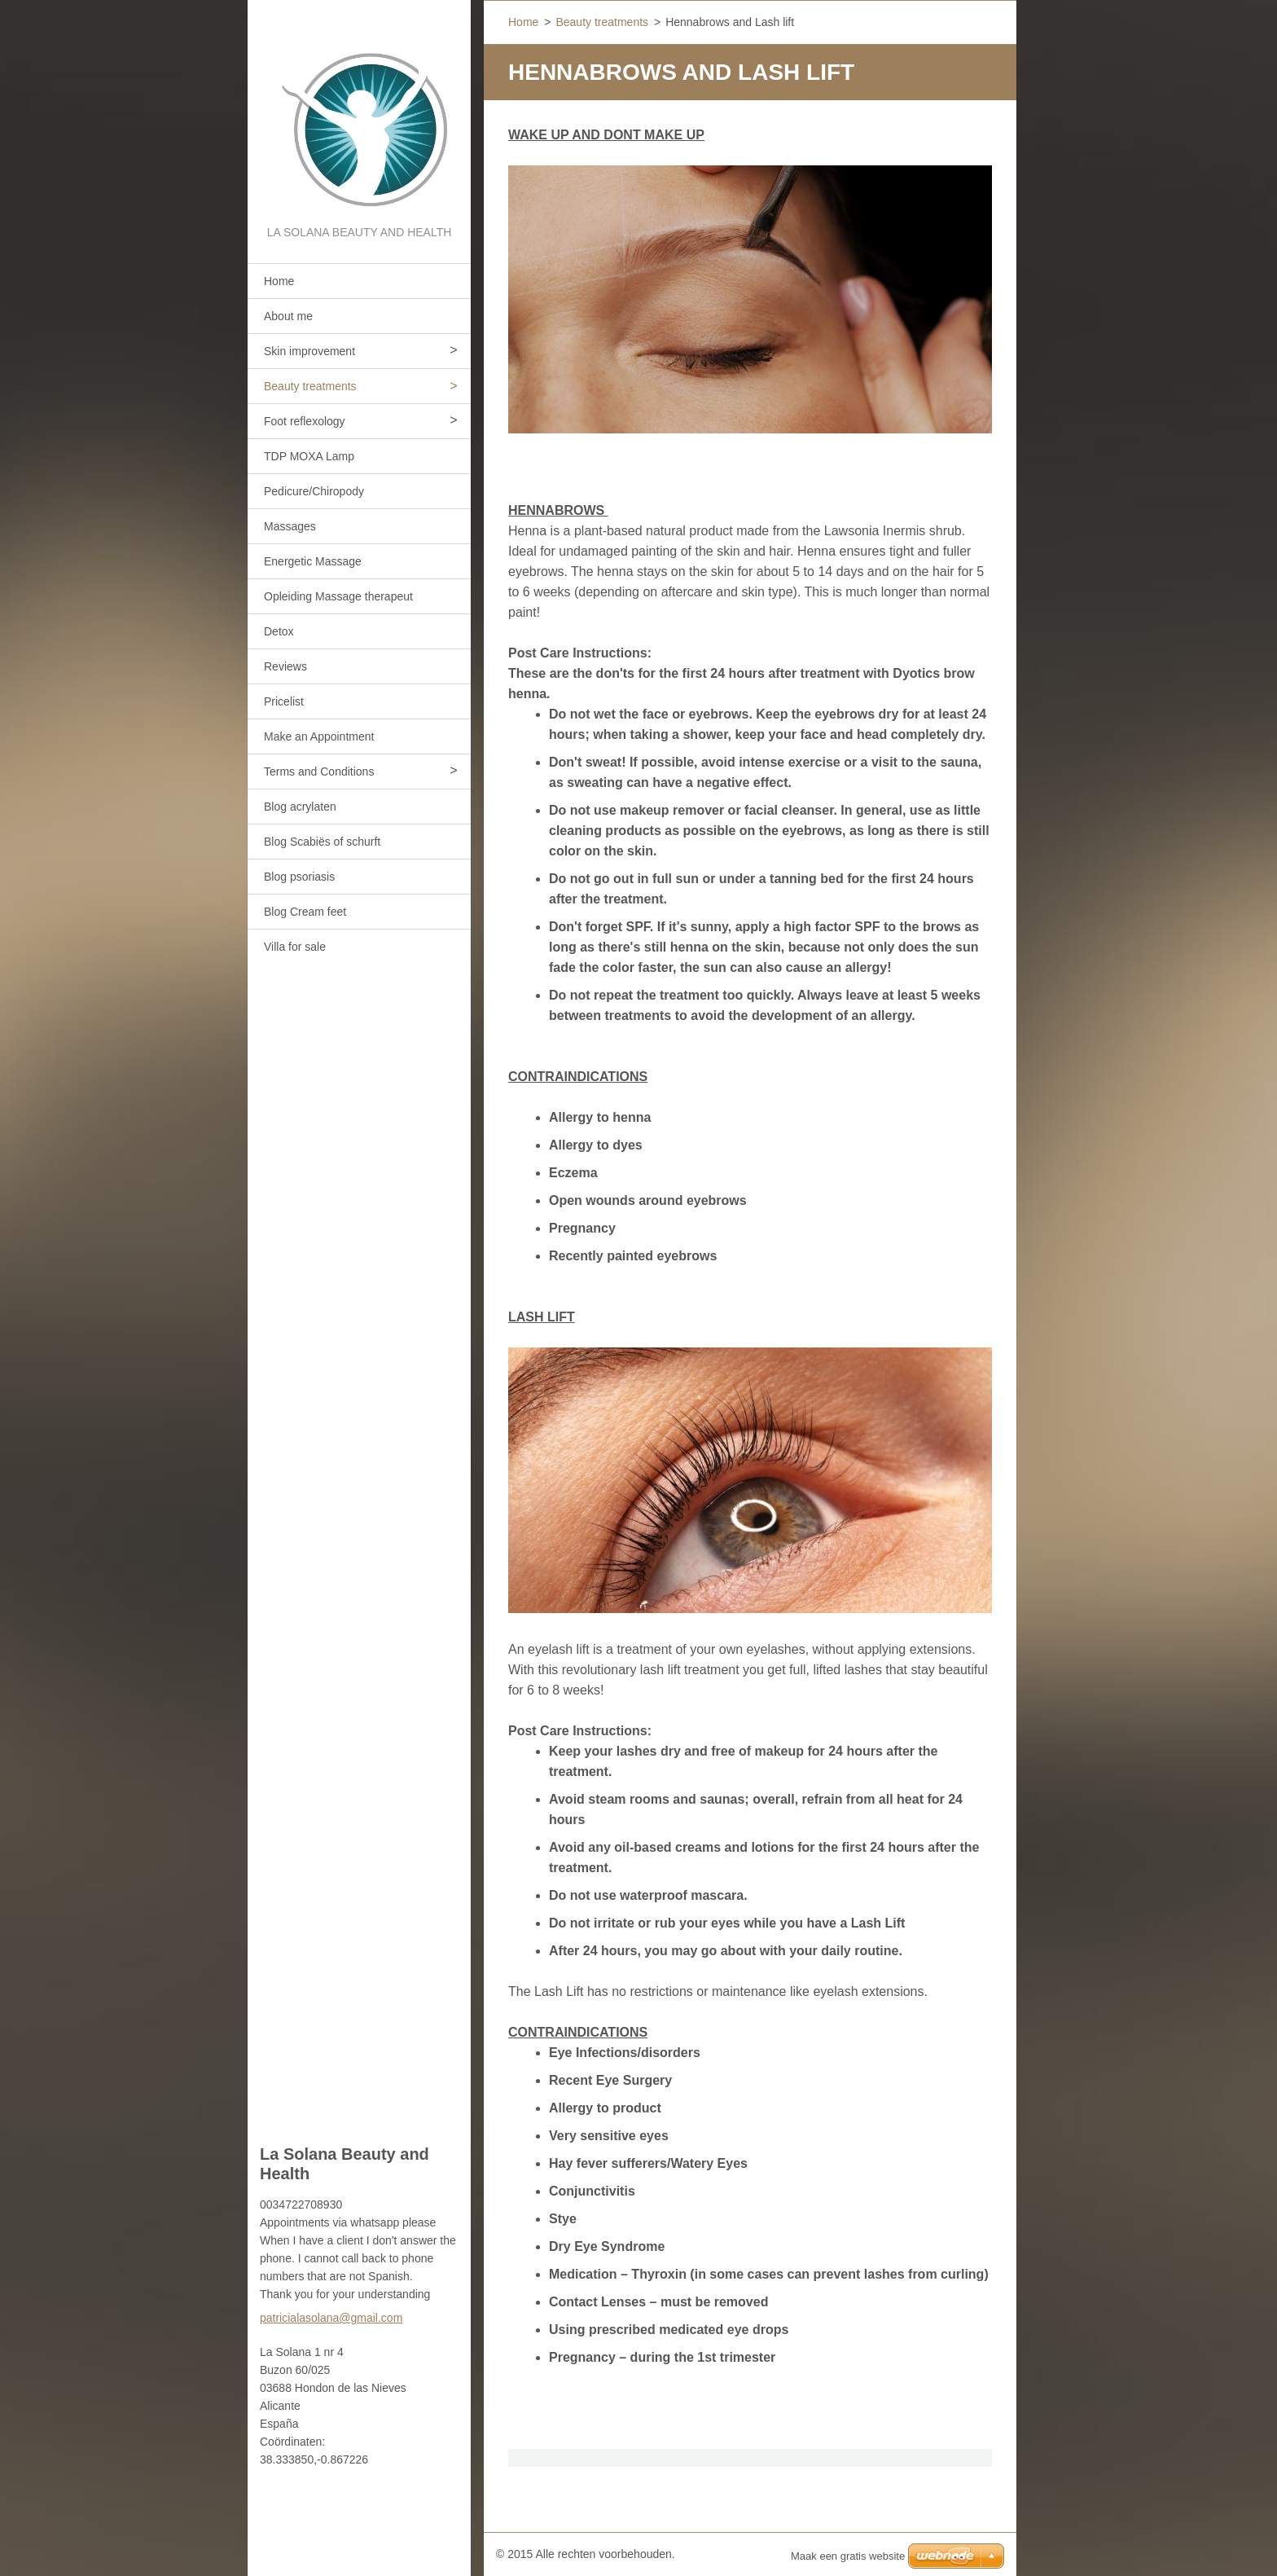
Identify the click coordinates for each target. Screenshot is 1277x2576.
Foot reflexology (304, 421)
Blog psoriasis (299, 876)
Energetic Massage (313, 561)
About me (288, 316)
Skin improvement (309, 351)
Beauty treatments (310, 386)
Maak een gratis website (848, 2556)
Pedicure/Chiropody (314, 491)
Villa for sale (295, 946)
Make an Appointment (319, 736)
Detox (279, 631)
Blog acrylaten (300, 806)
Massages (290, 526)
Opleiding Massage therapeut (338, 596)
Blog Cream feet (305, 911)
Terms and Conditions (319, 771)
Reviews (285, 666)
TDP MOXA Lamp (309, 456)
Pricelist (284, 701)
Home (279, 281)
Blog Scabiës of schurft (322, 841)
